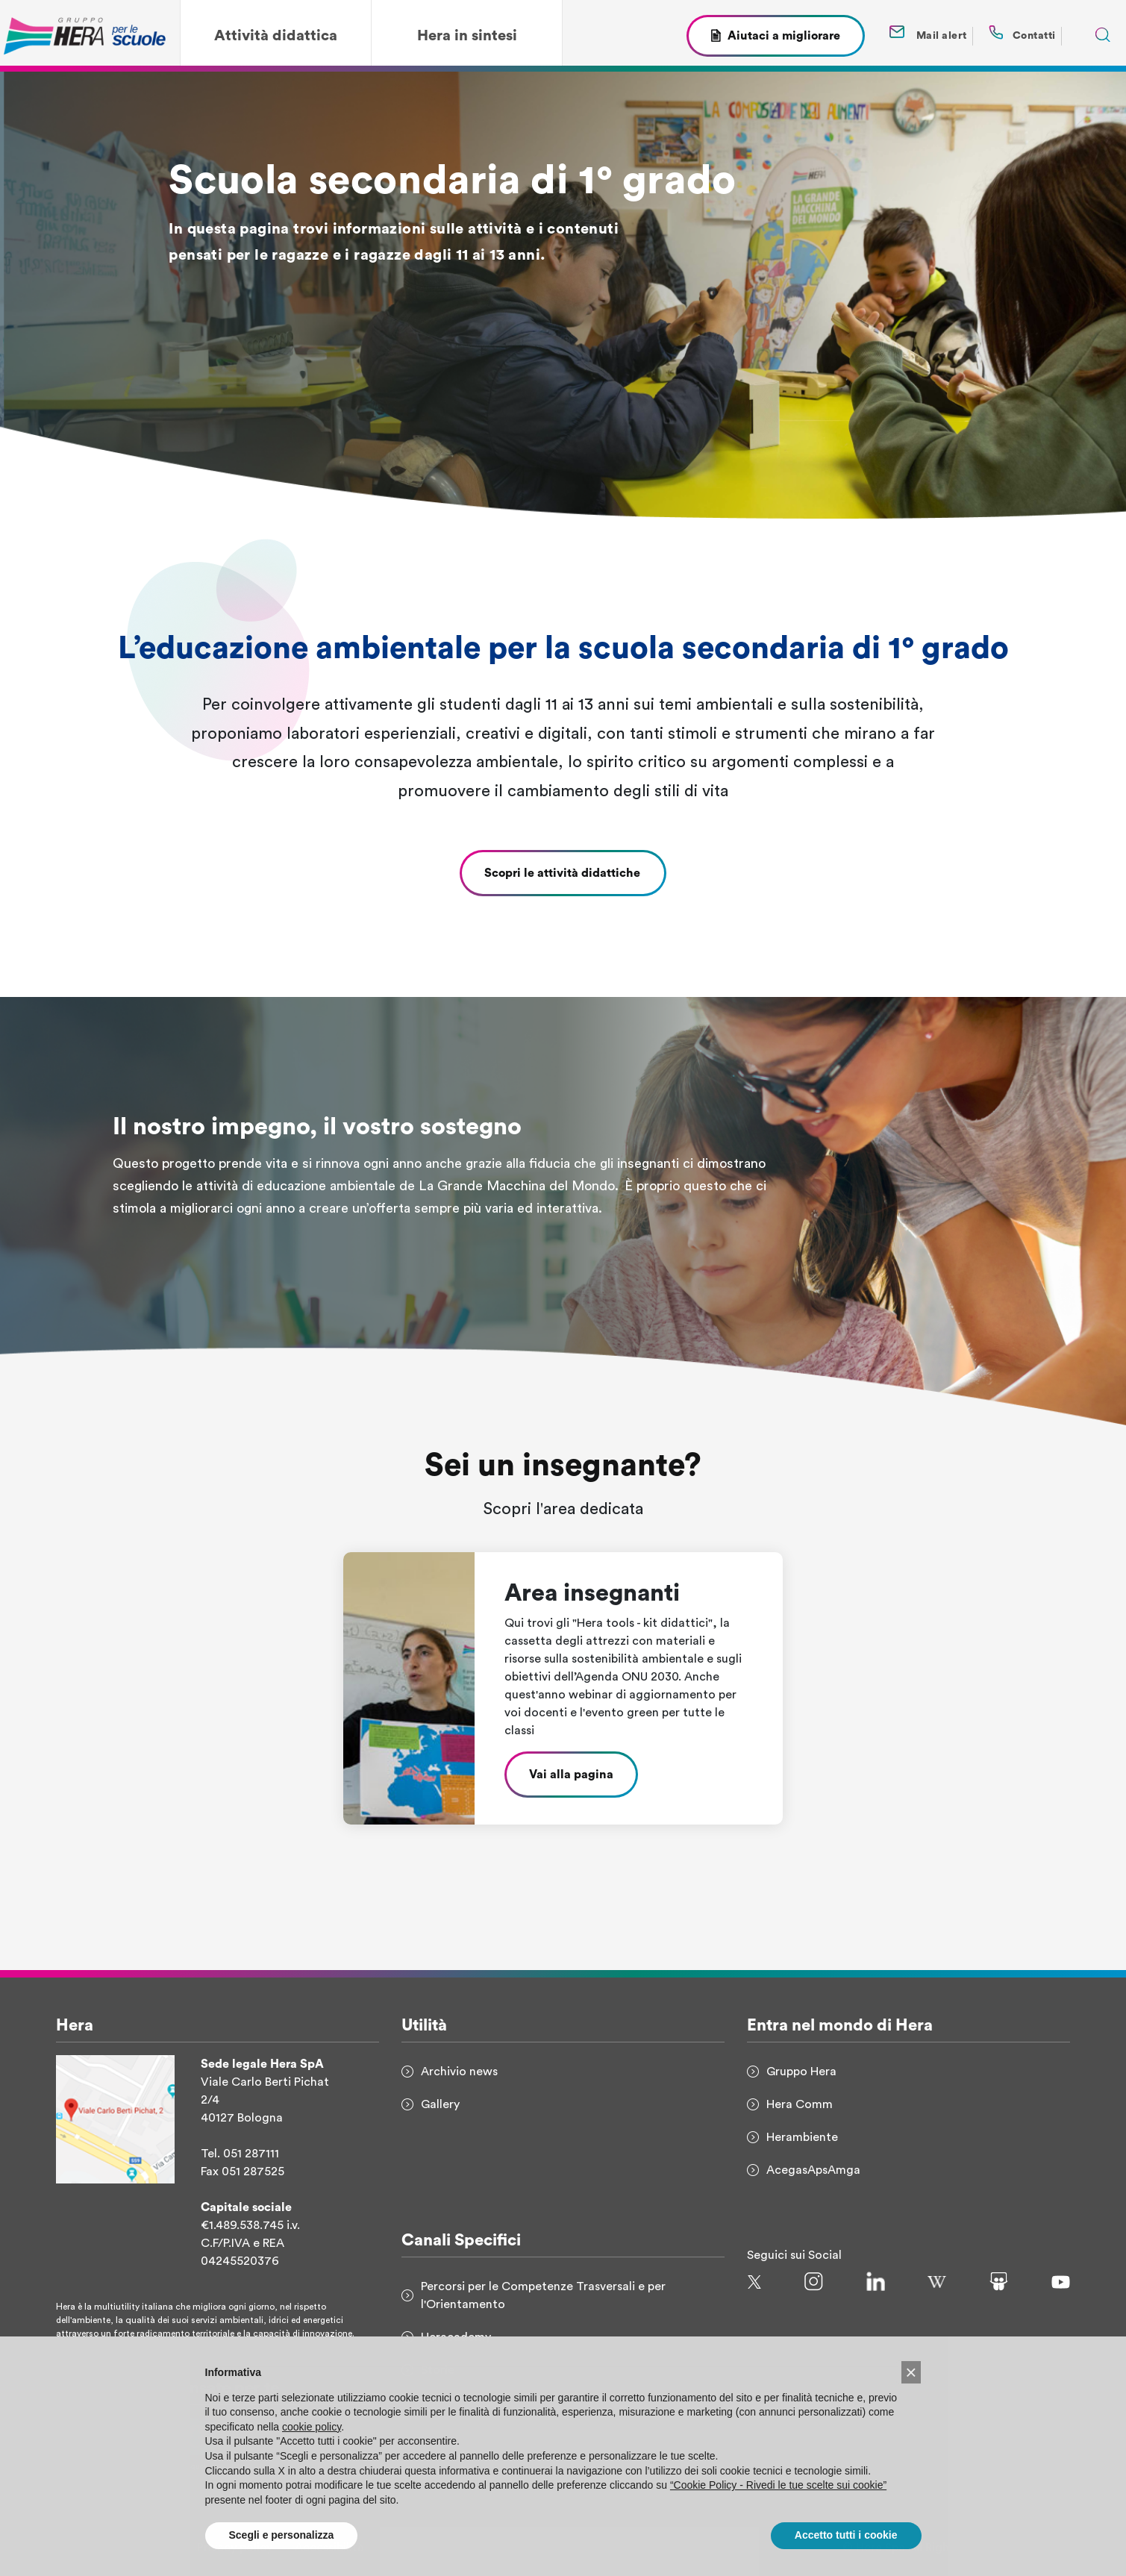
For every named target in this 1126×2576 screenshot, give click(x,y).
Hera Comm (799, 2104)
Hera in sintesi (467, 35)
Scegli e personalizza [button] (281, 2554)
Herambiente (802, 2137)
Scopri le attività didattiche (563, 873)
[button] (910, 2390)
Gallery (440, 2104)
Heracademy (456, 2337)
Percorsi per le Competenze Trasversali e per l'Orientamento (543, 2295)
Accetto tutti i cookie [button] (846, 2554)
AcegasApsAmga (813, 2170)
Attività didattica (275, 35)
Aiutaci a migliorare (784, 36)
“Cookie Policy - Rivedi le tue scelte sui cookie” (778, 2503)
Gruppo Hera (801, 2072)
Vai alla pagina (571, 1775)
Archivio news (459, 2072)
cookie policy (311, 2445)
